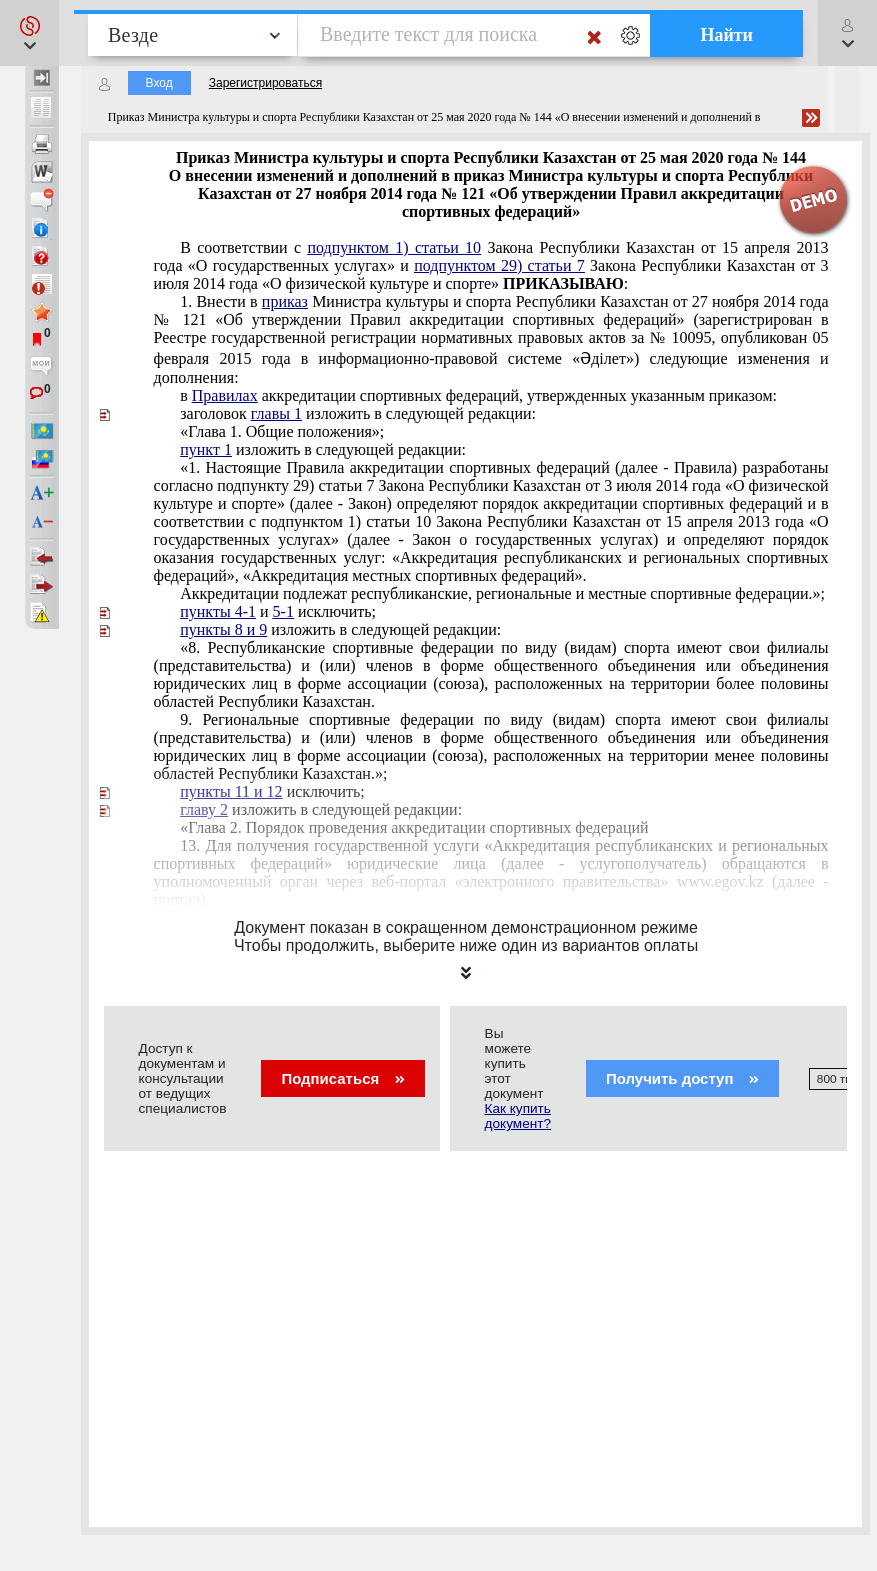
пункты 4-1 (218, 611)
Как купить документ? (518, 1116)
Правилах (225, 395)
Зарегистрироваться (265, 83)
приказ (285, 301)
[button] (29, 33)
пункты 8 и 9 (223, 629)
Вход (159, 83)
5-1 (283, 611)
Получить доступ (682, 1078)
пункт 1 (206, 449)
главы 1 (276, 413)
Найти (726, 35)
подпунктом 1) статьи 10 (394, 247)
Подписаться (342, 1078)
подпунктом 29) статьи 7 (499, 265)
